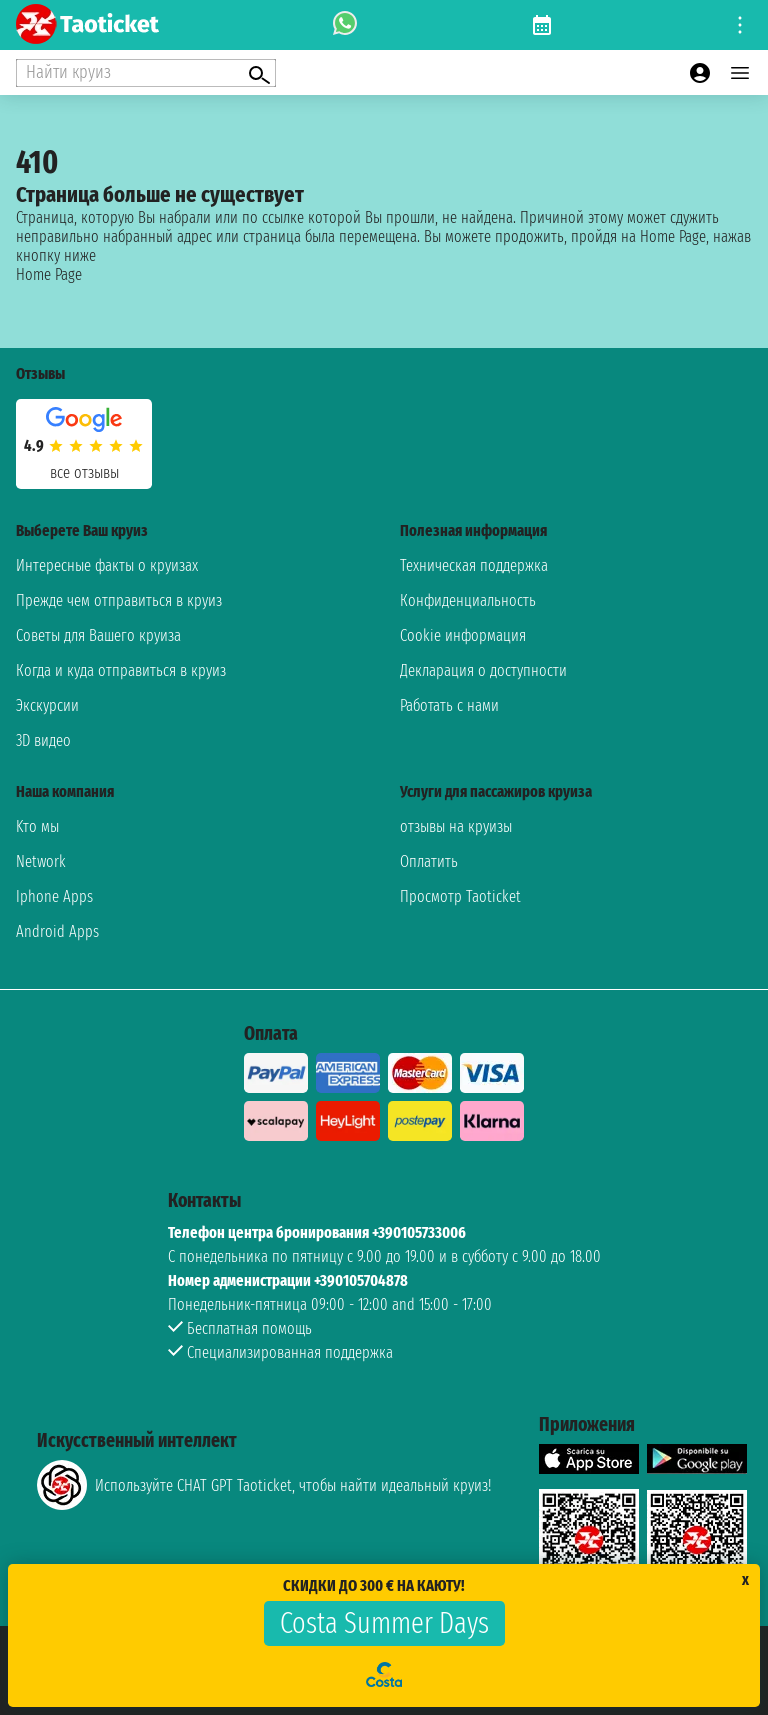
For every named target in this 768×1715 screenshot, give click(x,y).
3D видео (43, 740)
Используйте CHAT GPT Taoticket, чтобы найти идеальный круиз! (264, 1485)
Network (41, 861)
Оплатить (429, 861)
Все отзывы (84, 472)
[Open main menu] (740, 73)
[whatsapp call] (345, 25)
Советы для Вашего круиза (98, 635)
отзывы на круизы (456, 826)
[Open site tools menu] (740, 25)
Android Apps (57, 931)
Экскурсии (47, 705)
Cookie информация (463, 635)
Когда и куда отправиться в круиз (121, 670)
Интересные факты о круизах (107, 565)
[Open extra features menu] (146, 73)
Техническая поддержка (474, 565)
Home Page (49, 274)
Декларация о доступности (483, 670)
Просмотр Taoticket (460, 896)
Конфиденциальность (468, 600)
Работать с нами (449, 705)
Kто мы (37, 826)
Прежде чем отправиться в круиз (119, 600)
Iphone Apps (54, 896)
